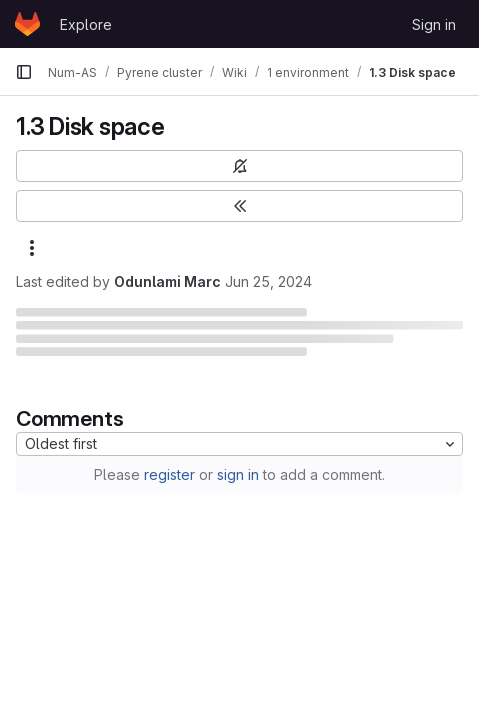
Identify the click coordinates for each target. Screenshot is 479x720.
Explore (86, 24)
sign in (238, 474)
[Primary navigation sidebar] (24, 72)
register (169, 474)
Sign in (434, 24)
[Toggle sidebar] (239, 206)
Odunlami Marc (167, 281)
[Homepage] (27, 24)
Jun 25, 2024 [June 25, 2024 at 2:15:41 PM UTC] (268, 281)
